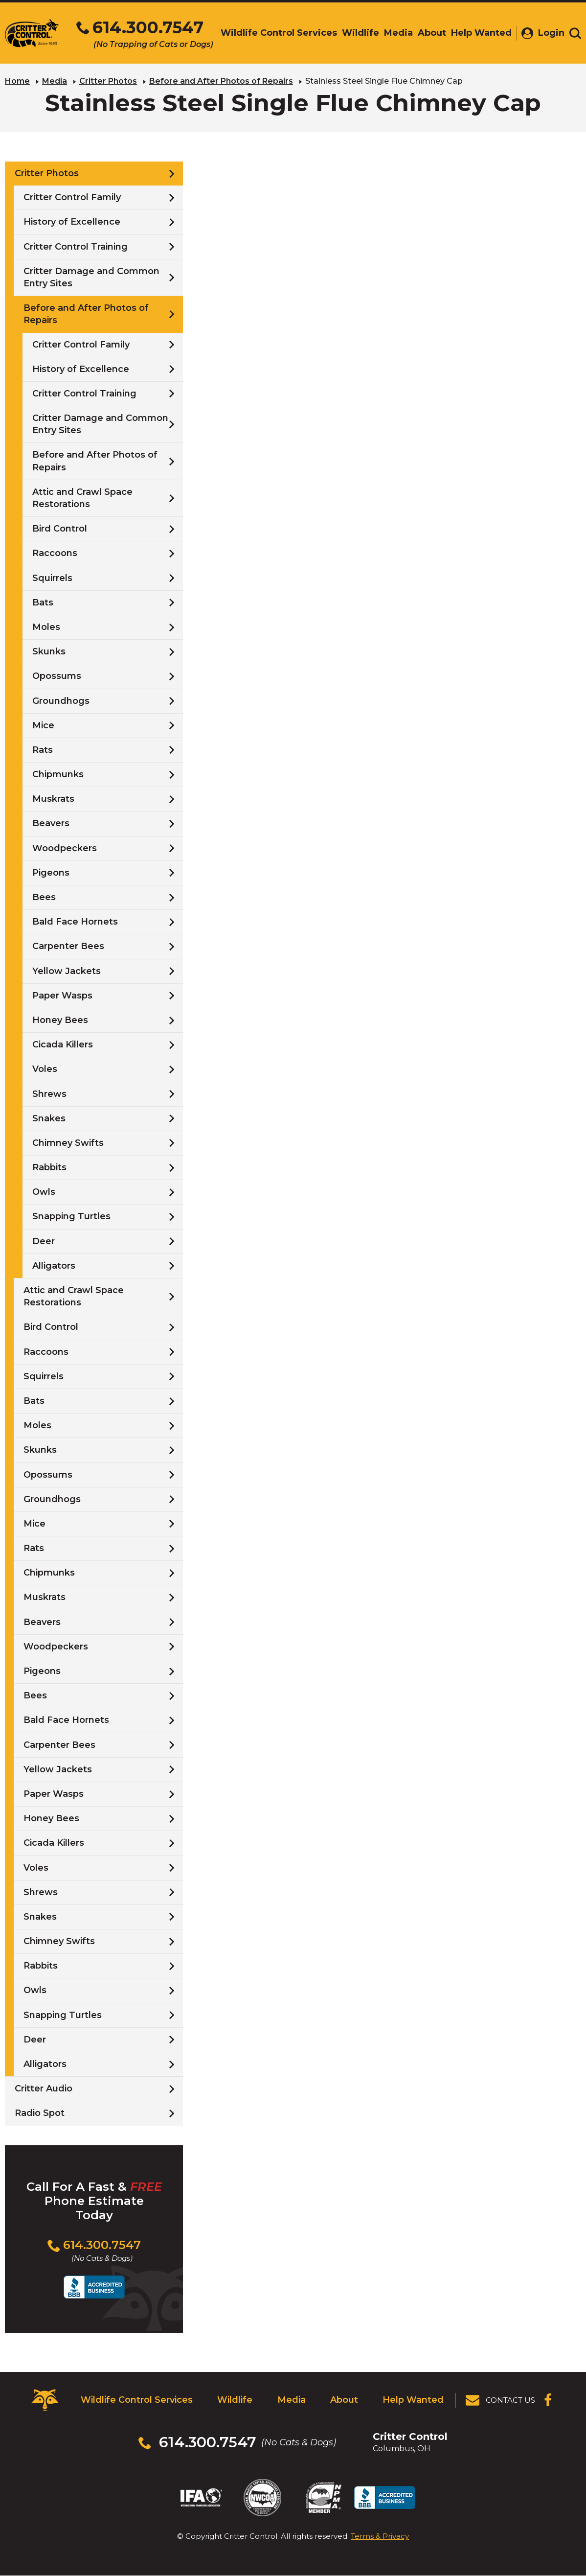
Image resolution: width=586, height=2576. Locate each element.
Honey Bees (60, 1020)
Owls (43, 1191)
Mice (43, 725)
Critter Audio (43, 2088)
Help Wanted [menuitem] (481, 32)
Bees (44, 897)
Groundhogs (61, 700)
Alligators (53, 1265)
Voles (44, 1069)
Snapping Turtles (71, 1216)
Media (54, 81)
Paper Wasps (62, 995)
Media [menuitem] (398, 32)
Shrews (49, 1093)
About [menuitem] (432, 32)
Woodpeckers (64, 848)
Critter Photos (108, 81)
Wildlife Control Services (137, 2399)
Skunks (49, 651)
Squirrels (52, 578)
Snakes (49, 1118)
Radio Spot (40, 2113)
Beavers (50, 823)
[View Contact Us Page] (501, 2400)
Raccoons (54, 553)
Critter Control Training (75, 246)
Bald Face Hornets (75, 921)
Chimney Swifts (68, 1142)
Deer (43, 1241)
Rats (42, 749)
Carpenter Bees (68, 946)
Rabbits (49, 1167)
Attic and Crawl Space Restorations (82, 498)
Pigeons (50, 872)
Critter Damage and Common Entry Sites (91, 277)
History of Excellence (71, 221)
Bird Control (59, 528)
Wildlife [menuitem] (360, 32)
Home (17, 81)
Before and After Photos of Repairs (221, 81)
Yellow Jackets (66, 971)
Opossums (56, 676)
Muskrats (53, 798)
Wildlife (234, 2399)
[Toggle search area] (575, 33)
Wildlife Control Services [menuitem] (279, 32)
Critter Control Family (72, 197)
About (344, 2399)
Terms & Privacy (380, 2536)
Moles (46, 627)
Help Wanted (413, 2399)
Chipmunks (58, 774)
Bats (42, 602)
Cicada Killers (62, 1044)
